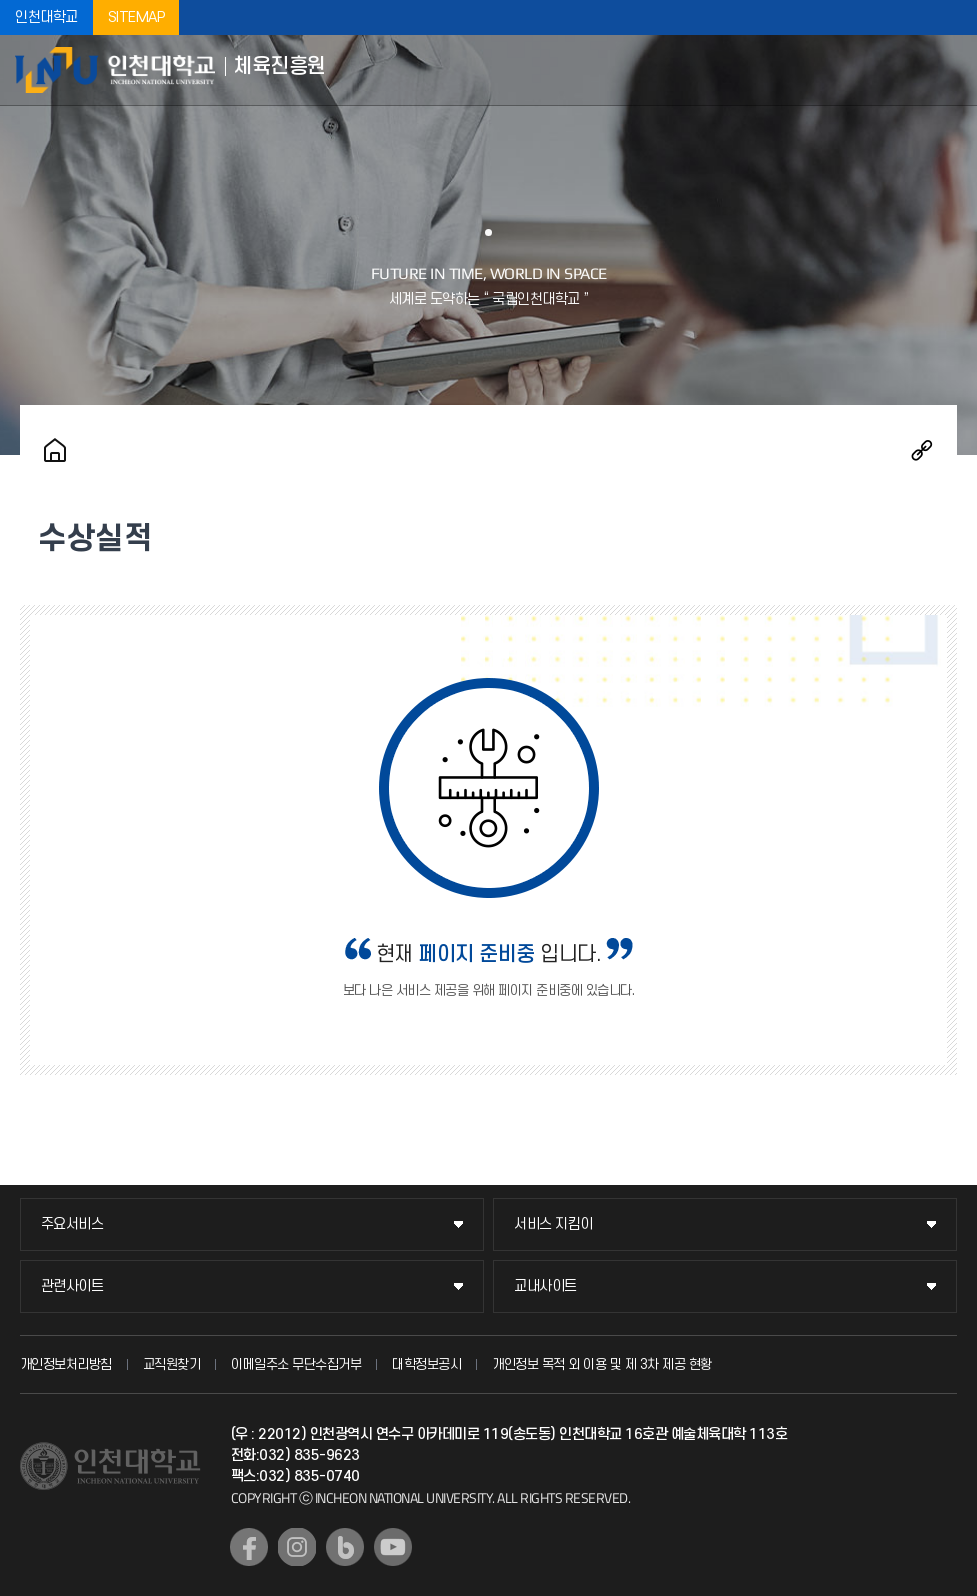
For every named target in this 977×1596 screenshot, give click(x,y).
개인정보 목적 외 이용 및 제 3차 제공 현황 (602, 1364)
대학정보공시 (426, 1364)
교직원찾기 (172, 1364)
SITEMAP (136, 17)
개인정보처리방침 (66, 1364)
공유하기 (922, 450)
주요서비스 (72, 1224)
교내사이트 (545, 1286)
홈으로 (55, 450)
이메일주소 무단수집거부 (296, 1364)
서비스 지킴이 (553, 1224)
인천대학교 (46, 17)
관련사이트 (72, 1286)
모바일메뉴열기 (947, 70)
